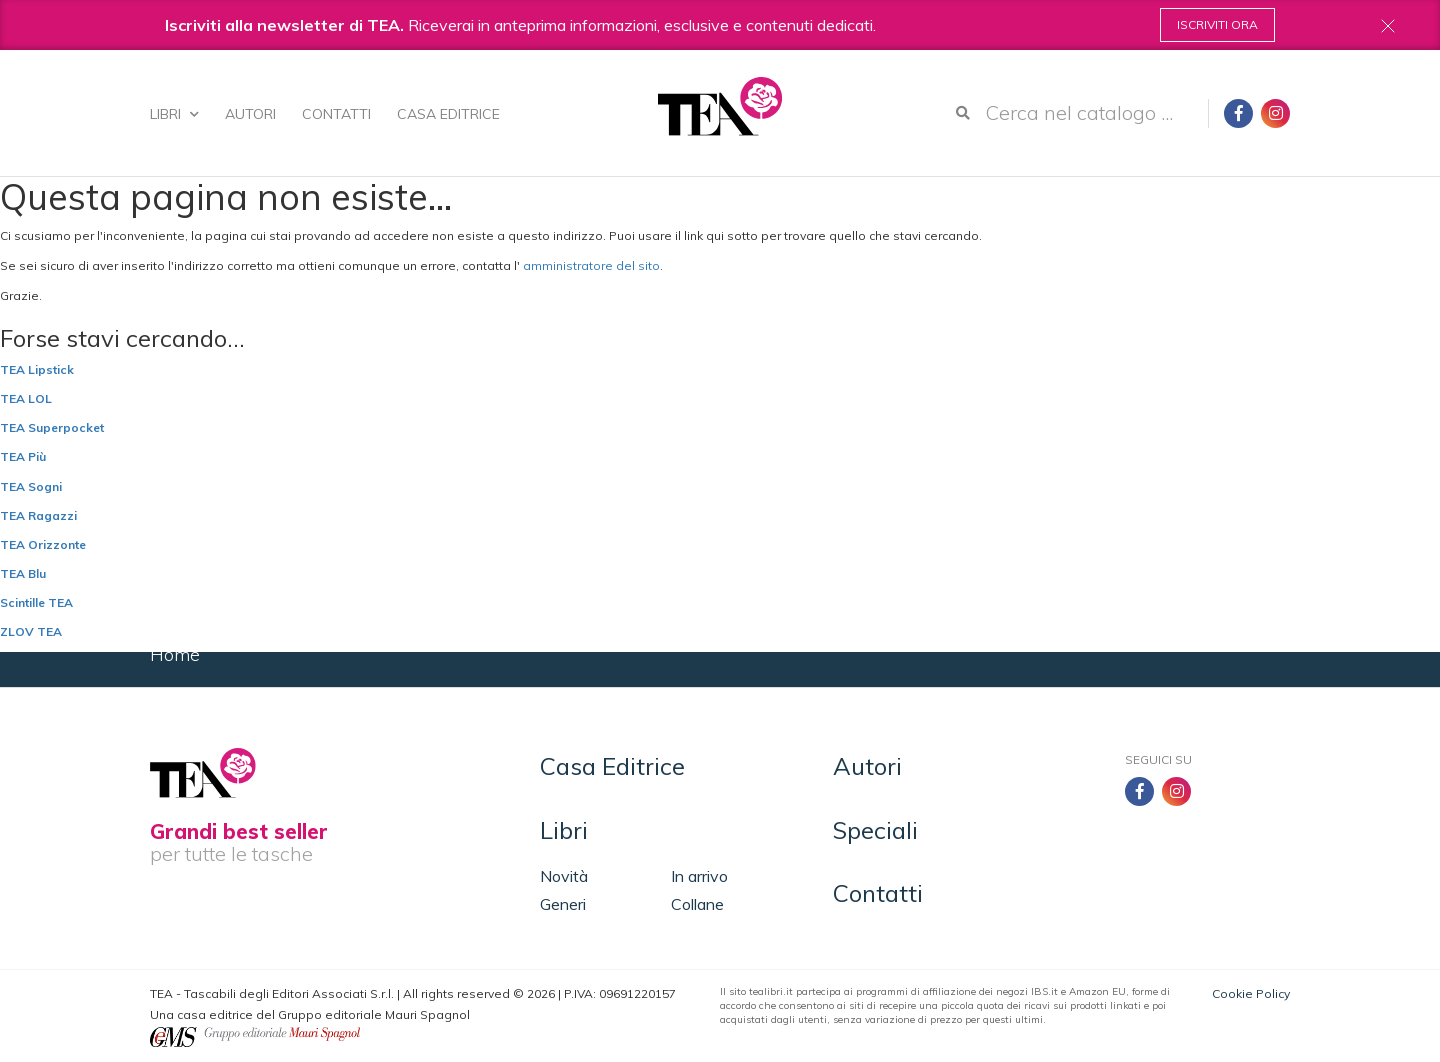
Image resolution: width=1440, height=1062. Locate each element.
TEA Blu (23, 573)
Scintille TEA (36, 602)
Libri (174, 114)
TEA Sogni (31, 486)
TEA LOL (26, 398)
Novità (564, 876)
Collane (697, 904)
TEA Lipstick (37, 369)
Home (175, 654)
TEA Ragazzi (38, 515)
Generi (563, 904)
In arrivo (699, 876)
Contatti (336, 114)
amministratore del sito (591, 265)
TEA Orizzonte (43, 544)
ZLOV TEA (31, 631)
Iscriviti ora (1217, 24)
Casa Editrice (448, 114)
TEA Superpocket (52, 427)
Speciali (875, 830)
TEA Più (23, 456)
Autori (250, 114)
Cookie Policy (1251, 993)
